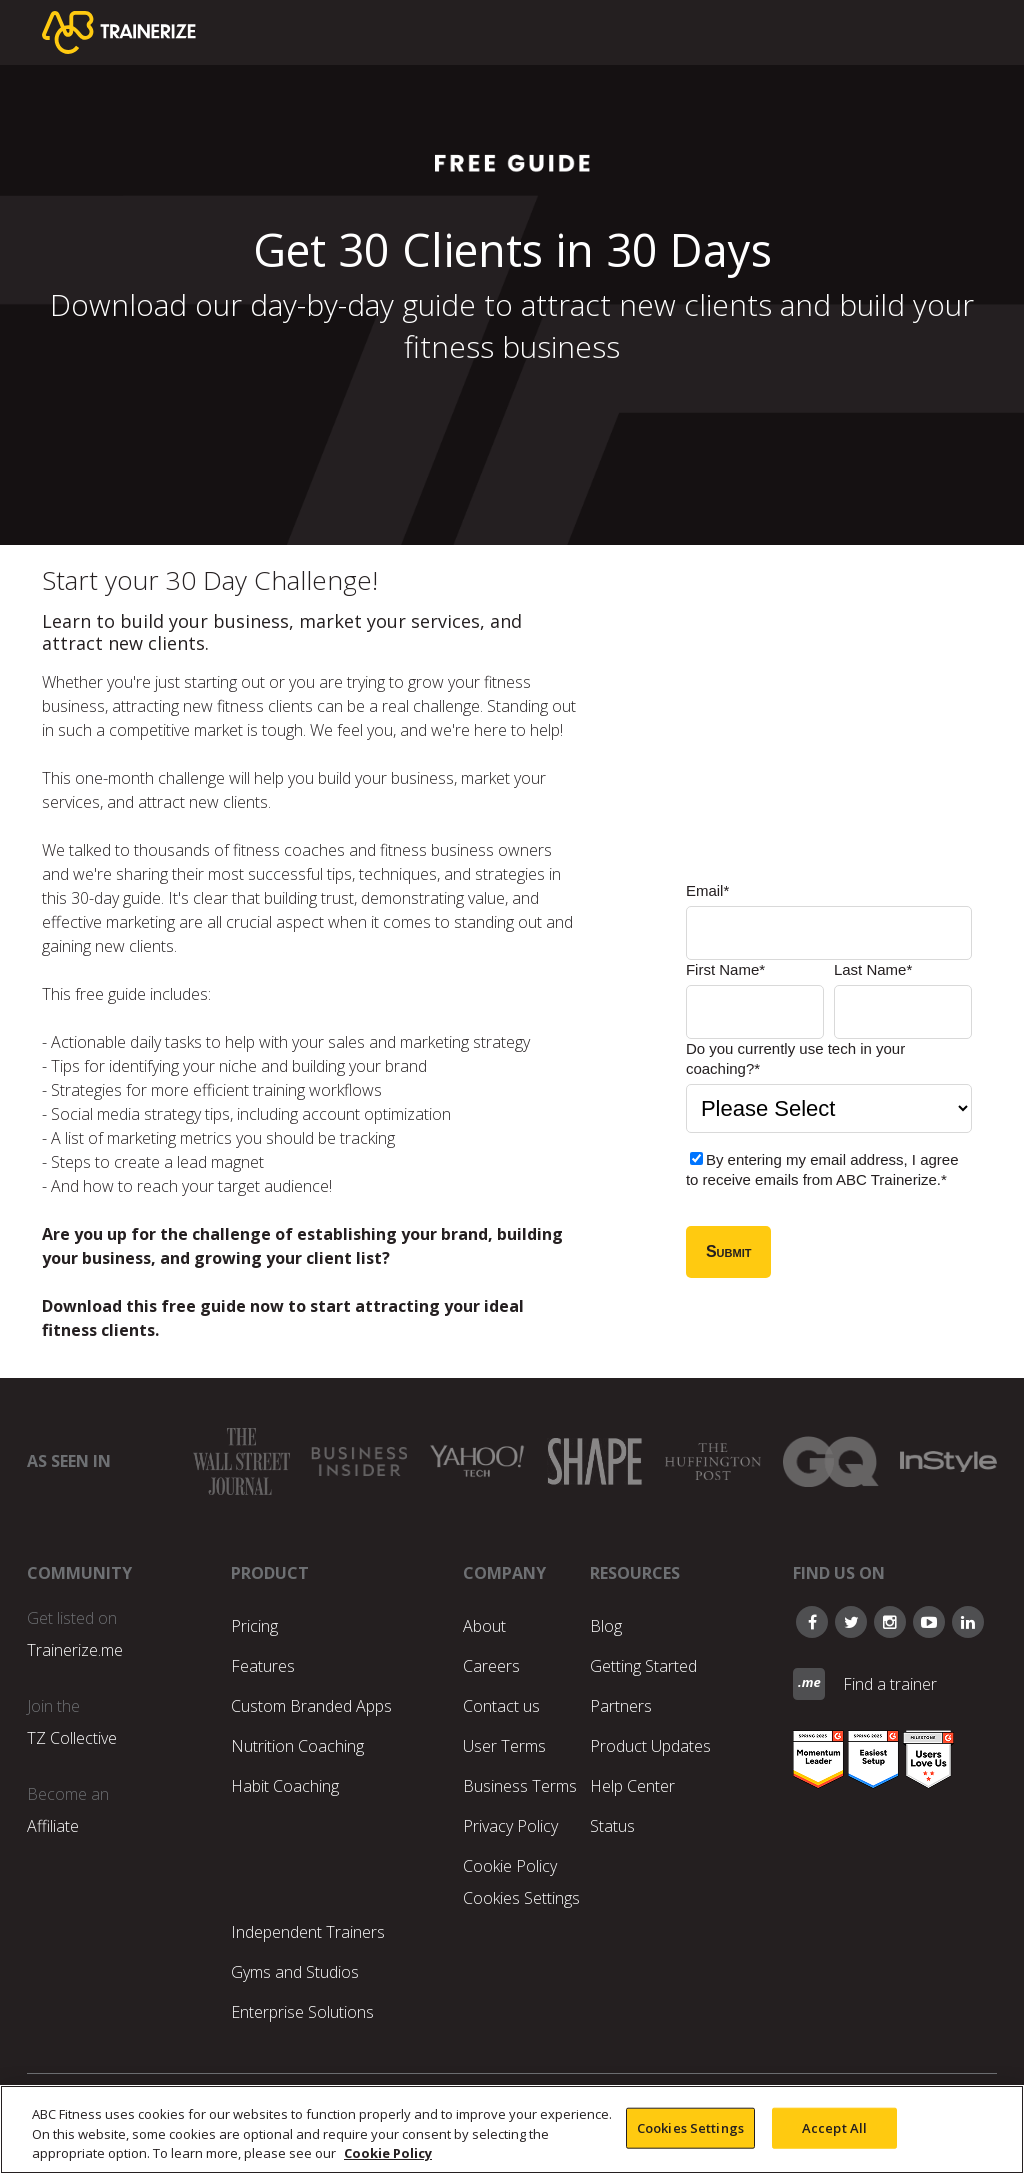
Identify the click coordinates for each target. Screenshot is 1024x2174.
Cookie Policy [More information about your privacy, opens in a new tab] (388, 2153)
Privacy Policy (510, 1826)
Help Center (632, 1786)
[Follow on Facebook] (812, 1622)
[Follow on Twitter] (851, 1622)
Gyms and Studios (295, 1972)
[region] (512, 2129)
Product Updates (650, 1746)
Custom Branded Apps (311, 1706)
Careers (491, 1666)
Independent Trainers (308, 1932)
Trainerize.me (75, 1650)
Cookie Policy (510, 1866)
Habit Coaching (285, 1786)
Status (612, 1826)
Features (263, 1666)
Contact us (501, 1706)
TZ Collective (72, 1738)
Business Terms (520, 1786)
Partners (621, 1706)
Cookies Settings (521, 1898)
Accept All (834, 2127)
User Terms (504, 1746)
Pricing (254, 1626)
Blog (606, 1626)
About (484, 1626)
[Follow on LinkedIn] (968, 1622)
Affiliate (53, 1826)
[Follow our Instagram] (890, 1622)
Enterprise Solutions (302, 2012)
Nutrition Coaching (297, 1746)
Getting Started (643, 1666)
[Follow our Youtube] (929, 1622)
